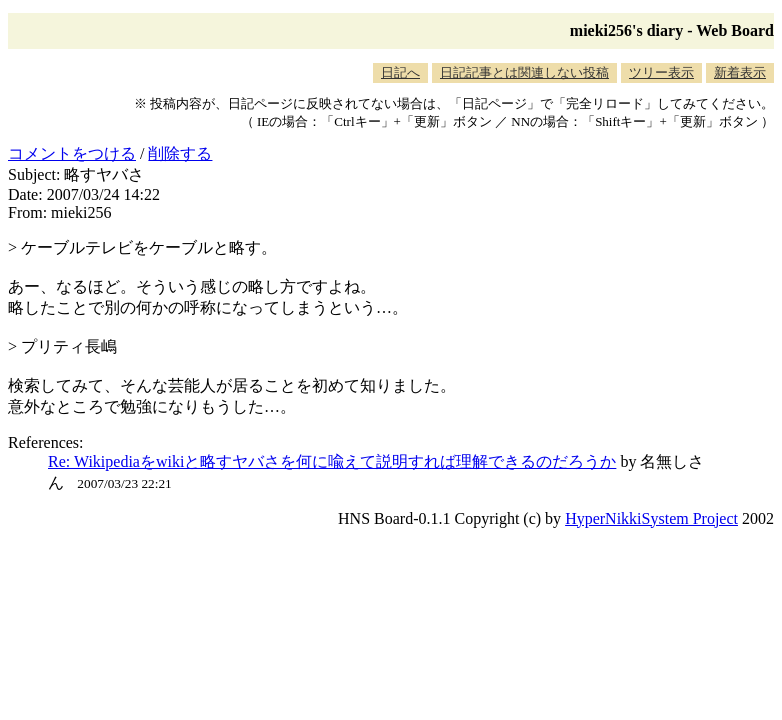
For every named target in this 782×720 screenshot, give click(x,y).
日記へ (400, 72)
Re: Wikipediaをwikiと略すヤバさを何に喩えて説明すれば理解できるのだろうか (332, 461)
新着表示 (740, 72)
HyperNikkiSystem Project (651, 518)
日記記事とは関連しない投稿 (524, 72)
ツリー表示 (661, 72)
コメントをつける (72, 153)
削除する (180, 153)
